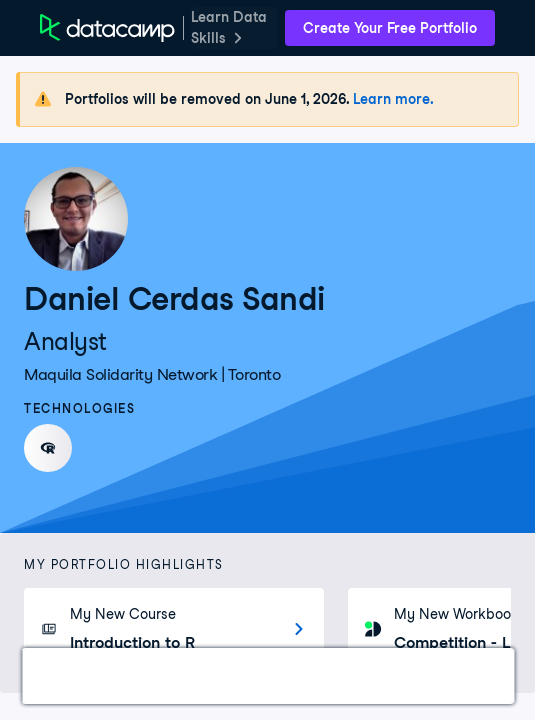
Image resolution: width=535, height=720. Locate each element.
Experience (249, 675)
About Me (467, 675)
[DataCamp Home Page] (107, 28)
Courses (145, 675)
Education (361, 675)
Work (64, 675)
